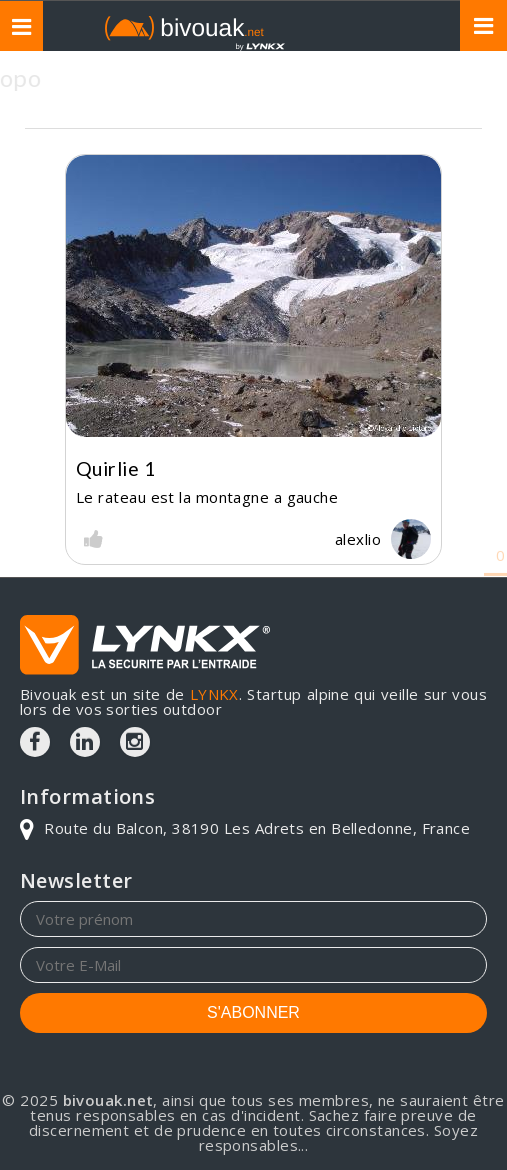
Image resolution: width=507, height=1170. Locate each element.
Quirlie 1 (115, 468)
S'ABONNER (253, 1012)
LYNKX (214, 694)
